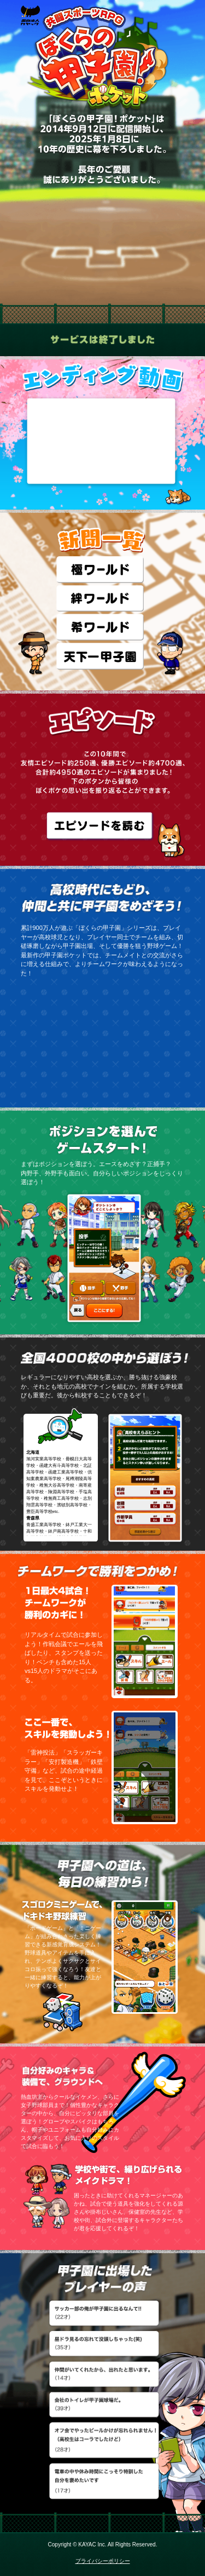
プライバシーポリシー (102, 2561)
